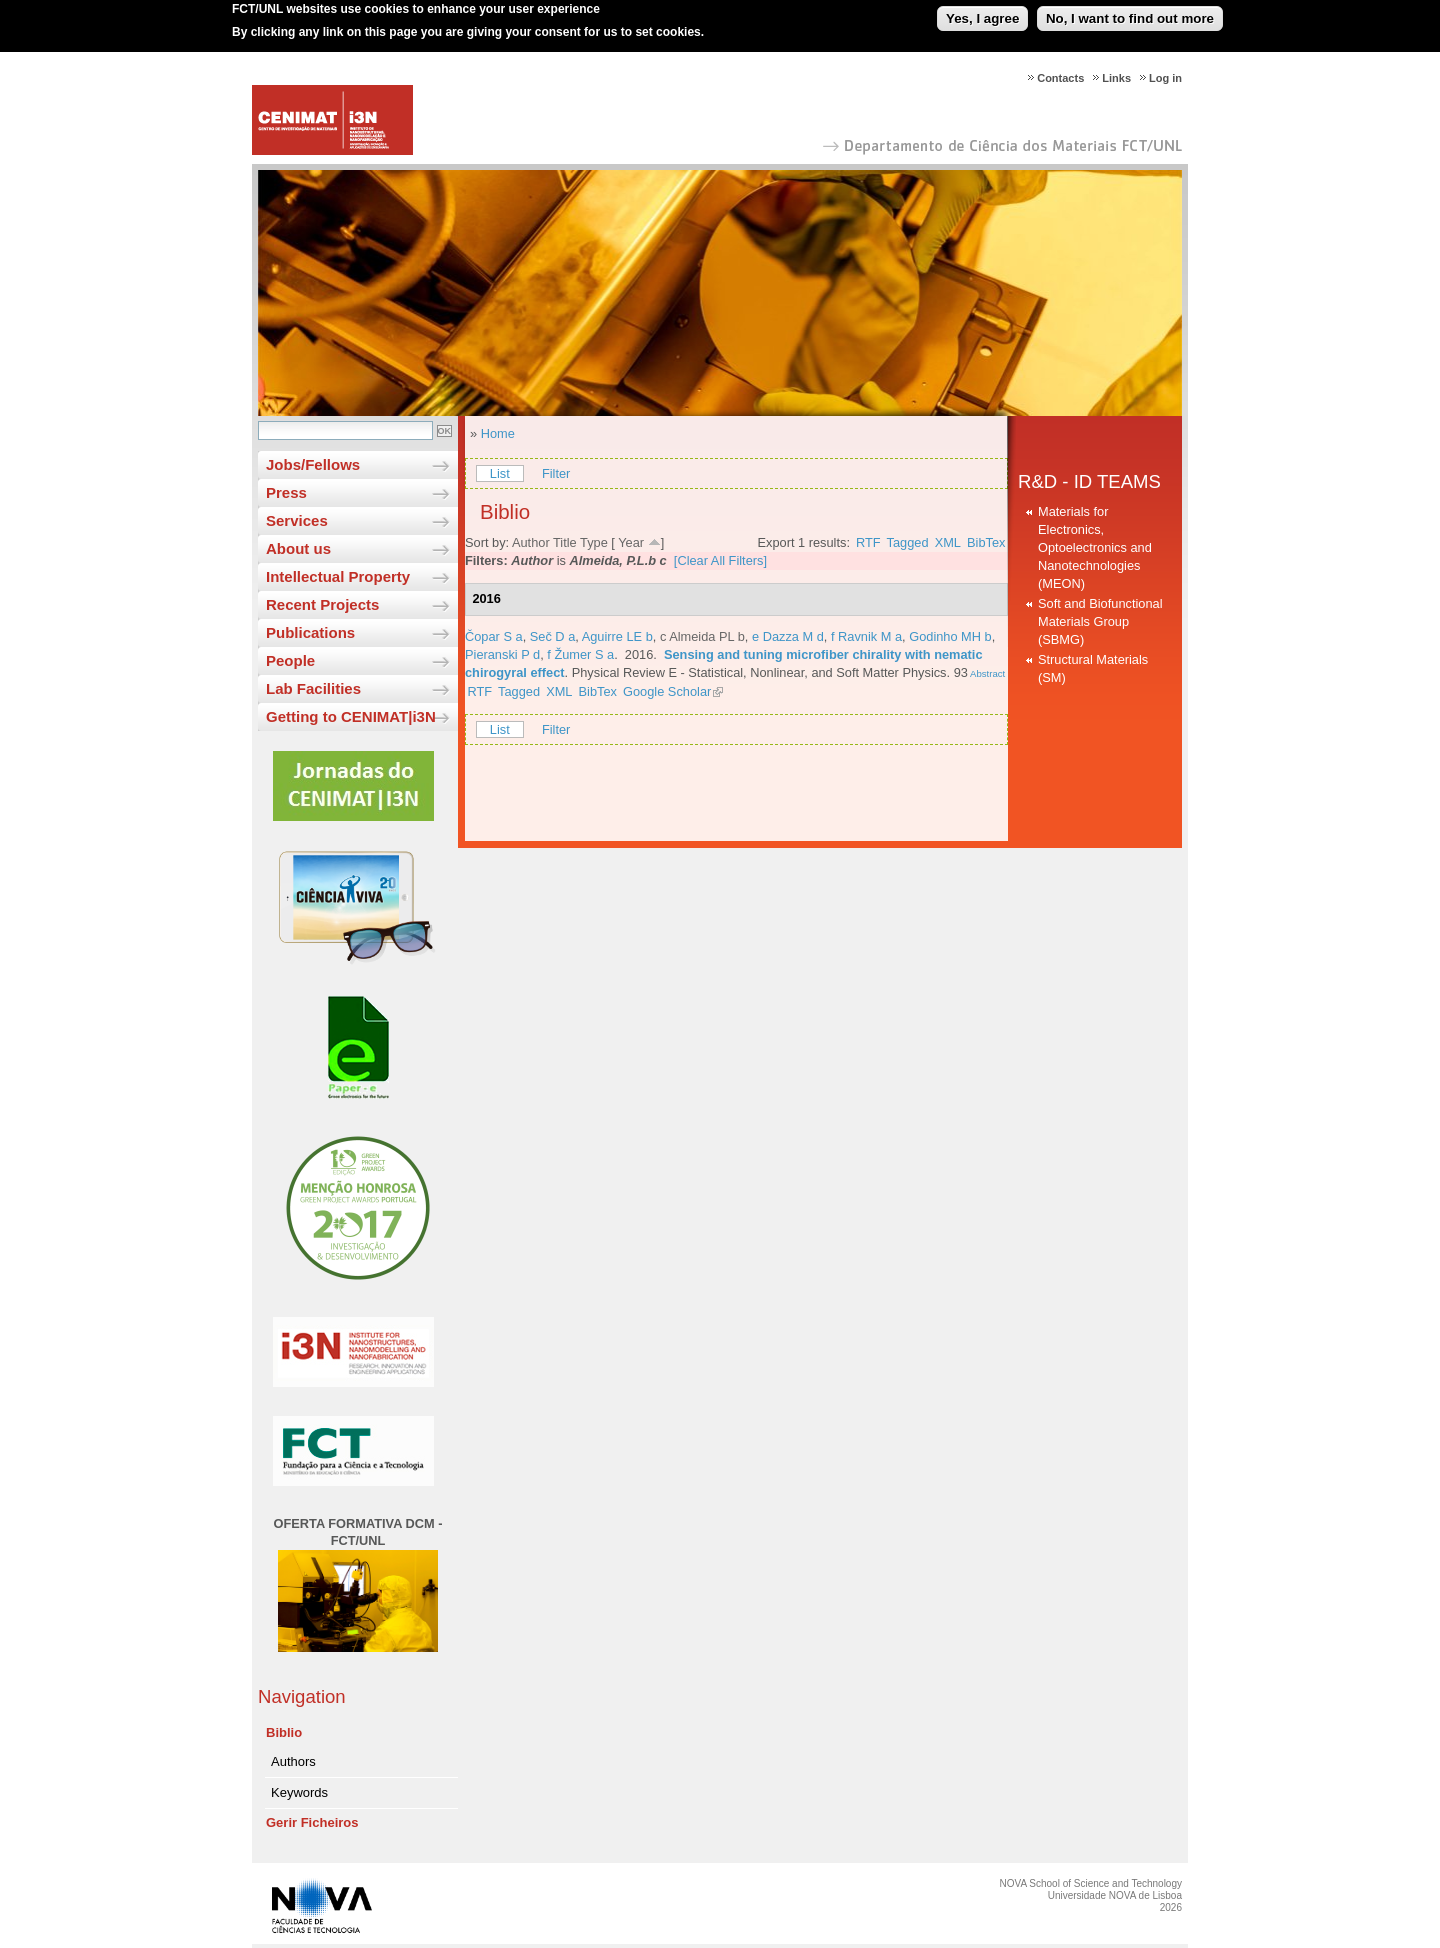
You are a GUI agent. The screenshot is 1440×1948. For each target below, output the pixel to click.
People (290, 660)
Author (531, 542)
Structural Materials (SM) (1093, 668)
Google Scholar (667, 691)
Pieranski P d (502, 654)
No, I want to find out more (1130, 13)
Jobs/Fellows (313, 464)
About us (298, 548)
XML (948, 542)
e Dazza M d (788, 636)
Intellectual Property (338, 576)
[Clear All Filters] (720, 560)
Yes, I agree (982, 13)
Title (565, 542)
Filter (556, 473)
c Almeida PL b (702, 636)
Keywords (299, 1792)
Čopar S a (494, 636)
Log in (1165, 78)
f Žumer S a (580, 654)
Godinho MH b (950, 636)
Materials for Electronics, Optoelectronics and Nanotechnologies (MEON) (1095, 547)
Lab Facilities (313, 688)
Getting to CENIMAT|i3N (351, 716)
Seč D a (553, 636)
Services (297, 520)
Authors (293, 1761)
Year (631, 542)
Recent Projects (322, 604)
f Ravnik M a (866, 636)
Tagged (908, 542)
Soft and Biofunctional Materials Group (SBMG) (1100, 621)
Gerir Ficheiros (312, 1822)
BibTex (986, 542)
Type (594, 542)
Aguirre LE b (617, 636)
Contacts (1060, 78)
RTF (868, 542)
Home (498, 433)
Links (1116, 78)
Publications (310, 632)
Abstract (986, 673)
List (500, 473)
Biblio (284, 1732)
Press (286, 492)
